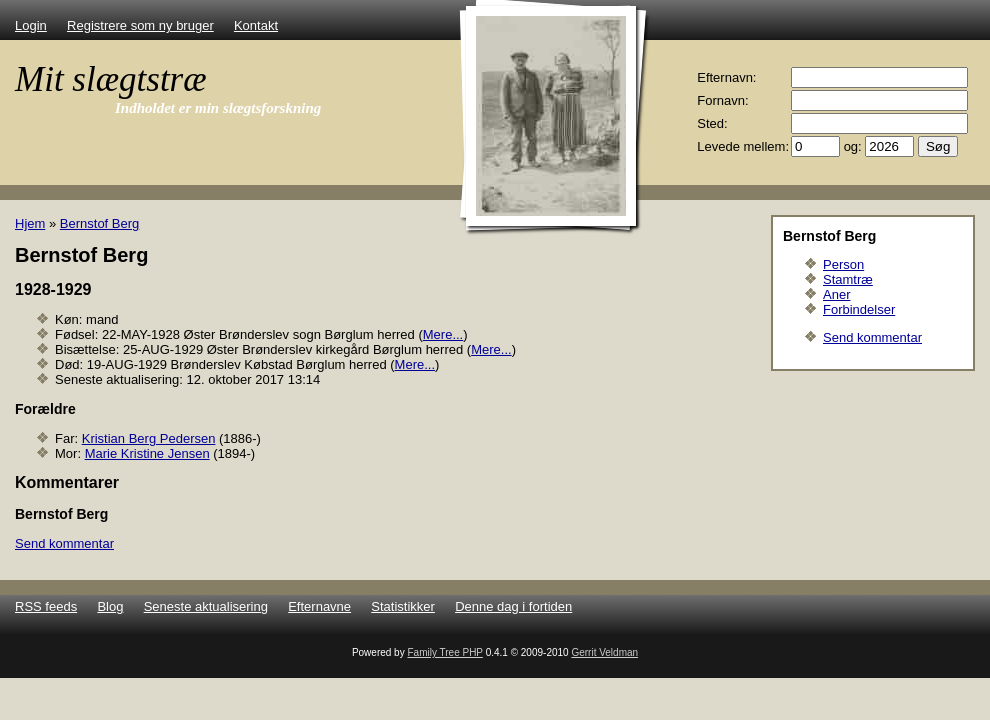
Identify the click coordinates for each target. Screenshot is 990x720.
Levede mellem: (743, 146)
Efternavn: (726, 77)
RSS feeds (46, 606)
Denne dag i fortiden (513, 606)
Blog (110, 606)
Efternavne (319, 606)
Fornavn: (722, 100)
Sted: (712, 123)
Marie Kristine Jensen (147, 453)
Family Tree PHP (444, 652)
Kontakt (256, 25)
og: (853, 146)
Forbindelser (859, 309)
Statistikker (403, 606)
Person (843, 264)
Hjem (30, 223)
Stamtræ (848, 279)
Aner (836, 294)
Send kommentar (872, 337)
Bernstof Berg (100, 223)
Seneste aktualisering (206, 606)
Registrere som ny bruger (140, 25)
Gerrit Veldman (604, 652)
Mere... (443, 334)
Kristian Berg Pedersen (149, 438)
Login (31, 25)
